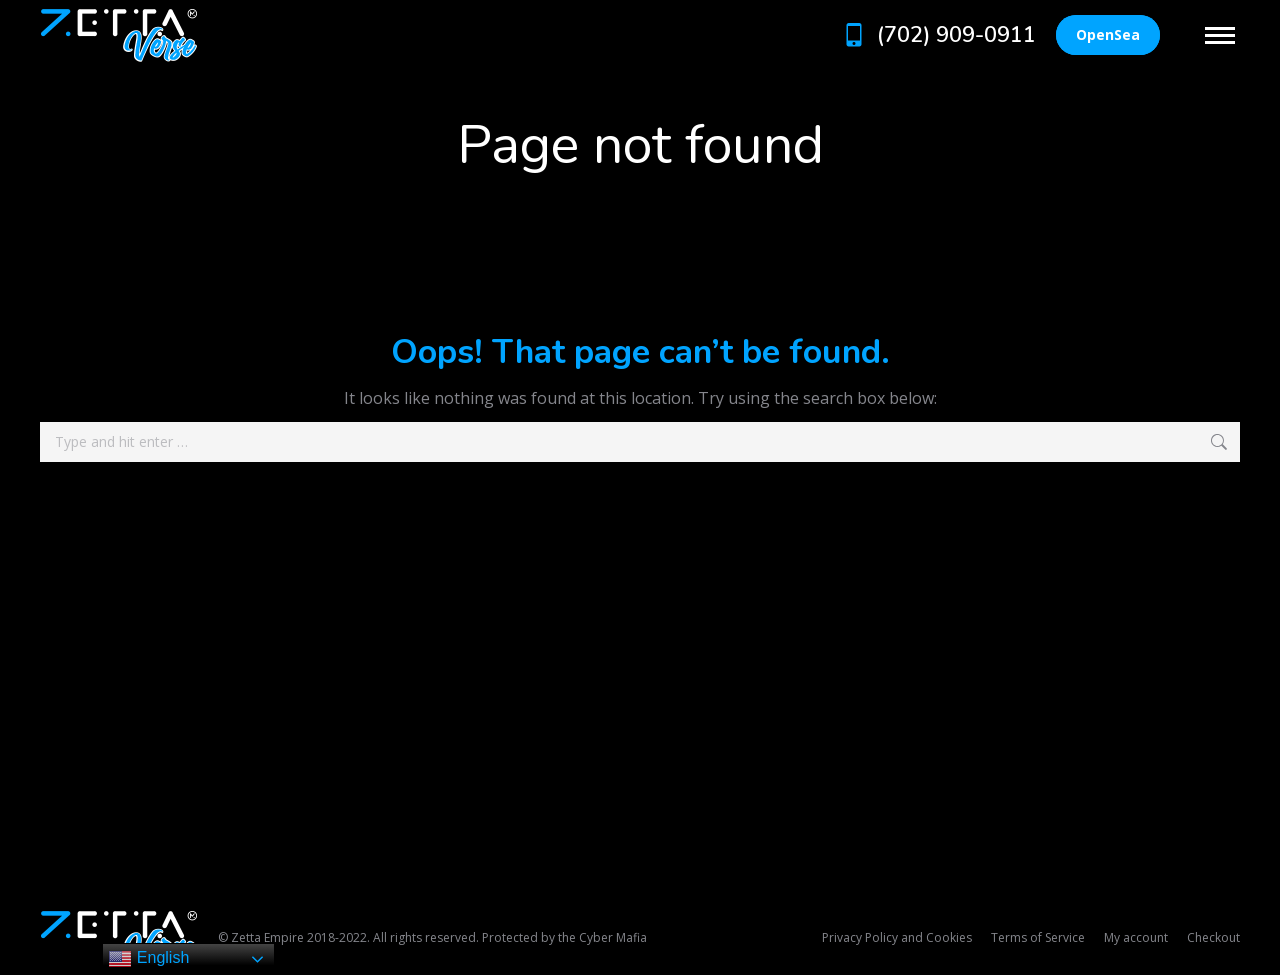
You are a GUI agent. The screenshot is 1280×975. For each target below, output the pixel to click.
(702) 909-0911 (937, 35)
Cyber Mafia (613, 937)
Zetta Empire (267, 937)
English (148, 959)
